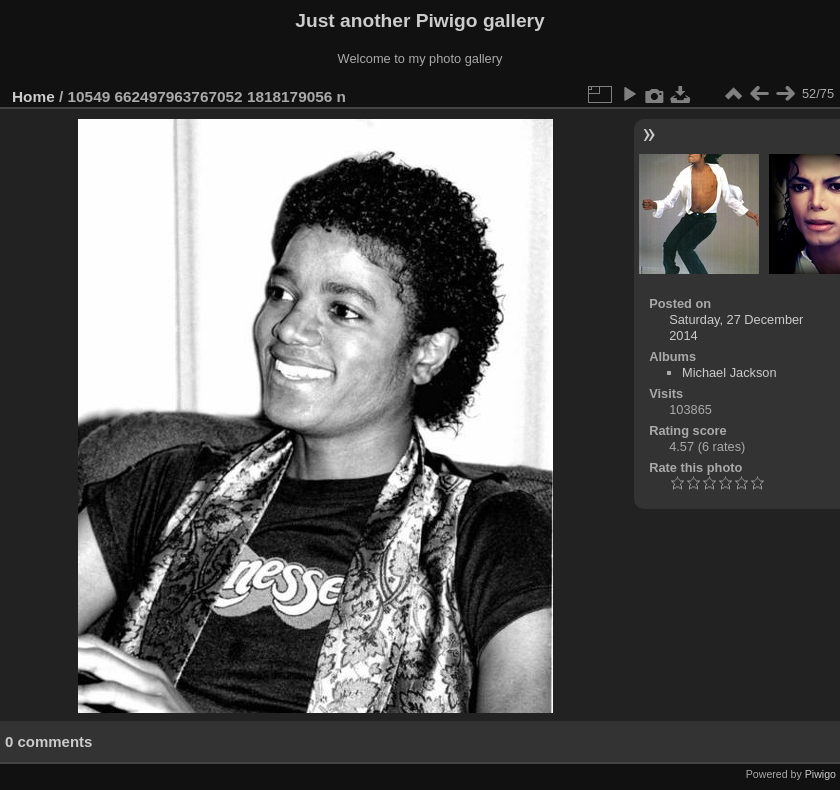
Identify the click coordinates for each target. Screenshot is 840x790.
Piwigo (820, 774)
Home (33, 96)
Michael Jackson (729, 372)
